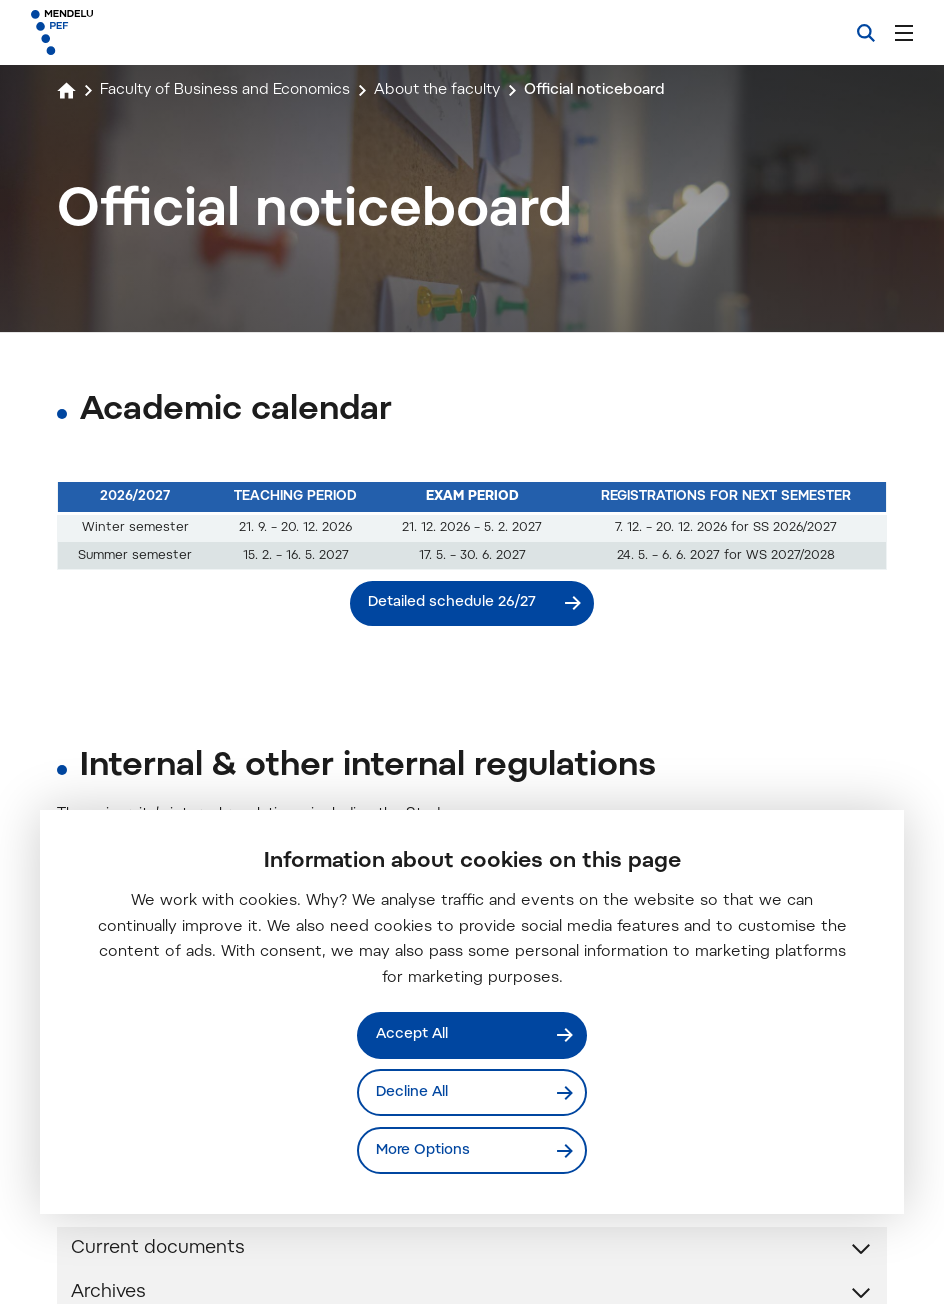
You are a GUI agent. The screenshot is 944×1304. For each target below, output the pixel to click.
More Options (424, 1149)
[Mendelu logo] (137, 32)
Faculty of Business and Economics (234, 90)
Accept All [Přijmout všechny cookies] (413, 1033)
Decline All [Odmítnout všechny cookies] (413, 1091)
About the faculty (460, 90)
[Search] (866, 33)
